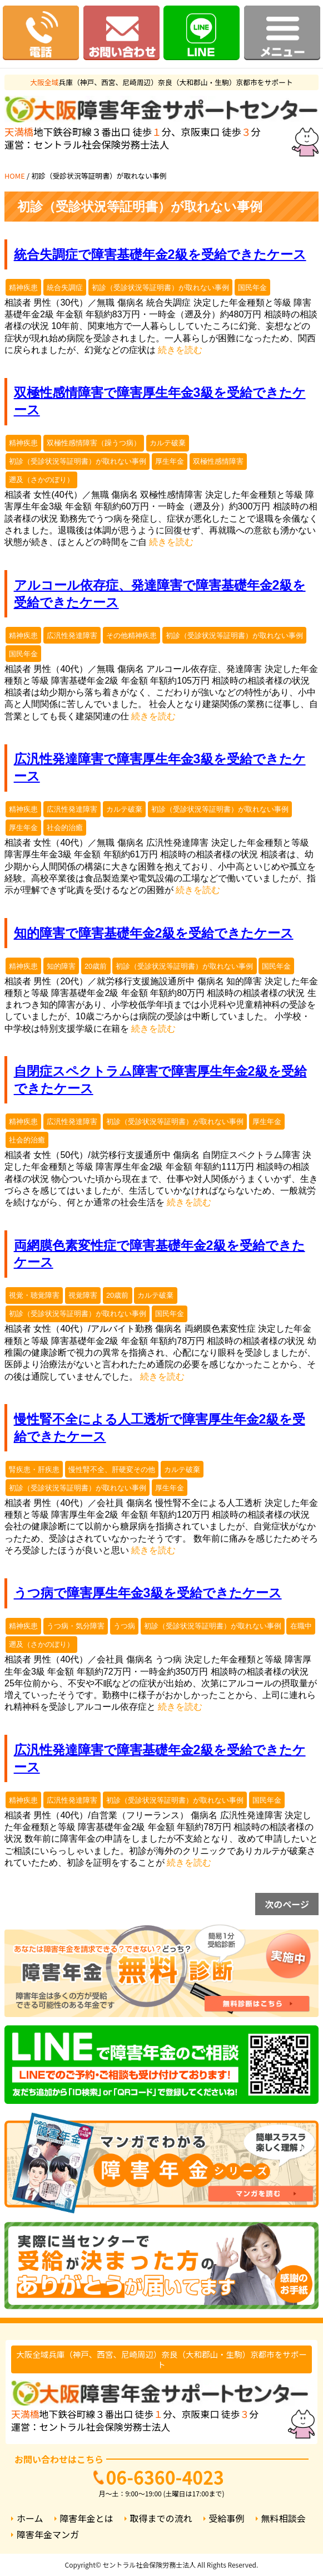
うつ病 (124, 1626)
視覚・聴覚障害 (34, 1295)
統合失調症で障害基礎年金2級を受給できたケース (160, 254)
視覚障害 (82, 1295)
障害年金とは (86, 2518)
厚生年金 (169, 461)
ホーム (30, 2518)
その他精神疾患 (131, 635)
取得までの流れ (161, 2518)
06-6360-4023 (164, 2477)
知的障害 (61, 966)
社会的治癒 (65, 827)
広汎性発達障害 (72, 635)
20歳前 (96, 966)
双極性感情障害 (218, 461)
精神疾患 (23, 287)
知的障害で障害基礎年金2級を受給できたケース (154, 933)
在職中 (301, 1626)
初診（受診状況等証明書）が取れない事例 (160, 287)
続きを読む (180, 350)
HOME (14, 175)
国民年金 (252, 287)
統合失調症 (65, 287)
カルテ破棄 (168, 443)
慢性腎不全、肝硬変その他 (111, 1469)
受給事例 (227, 2518)
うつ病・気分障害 (76, 1626)
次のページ (287, 1904)
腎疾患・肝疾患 (34, 1469)
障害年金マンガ (48, 2534)
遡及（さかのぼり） (41, 479)
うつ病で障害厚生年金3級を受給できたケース (148, 1593)
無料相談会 (283, 2518)
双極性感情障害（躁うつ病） (94, 443)
